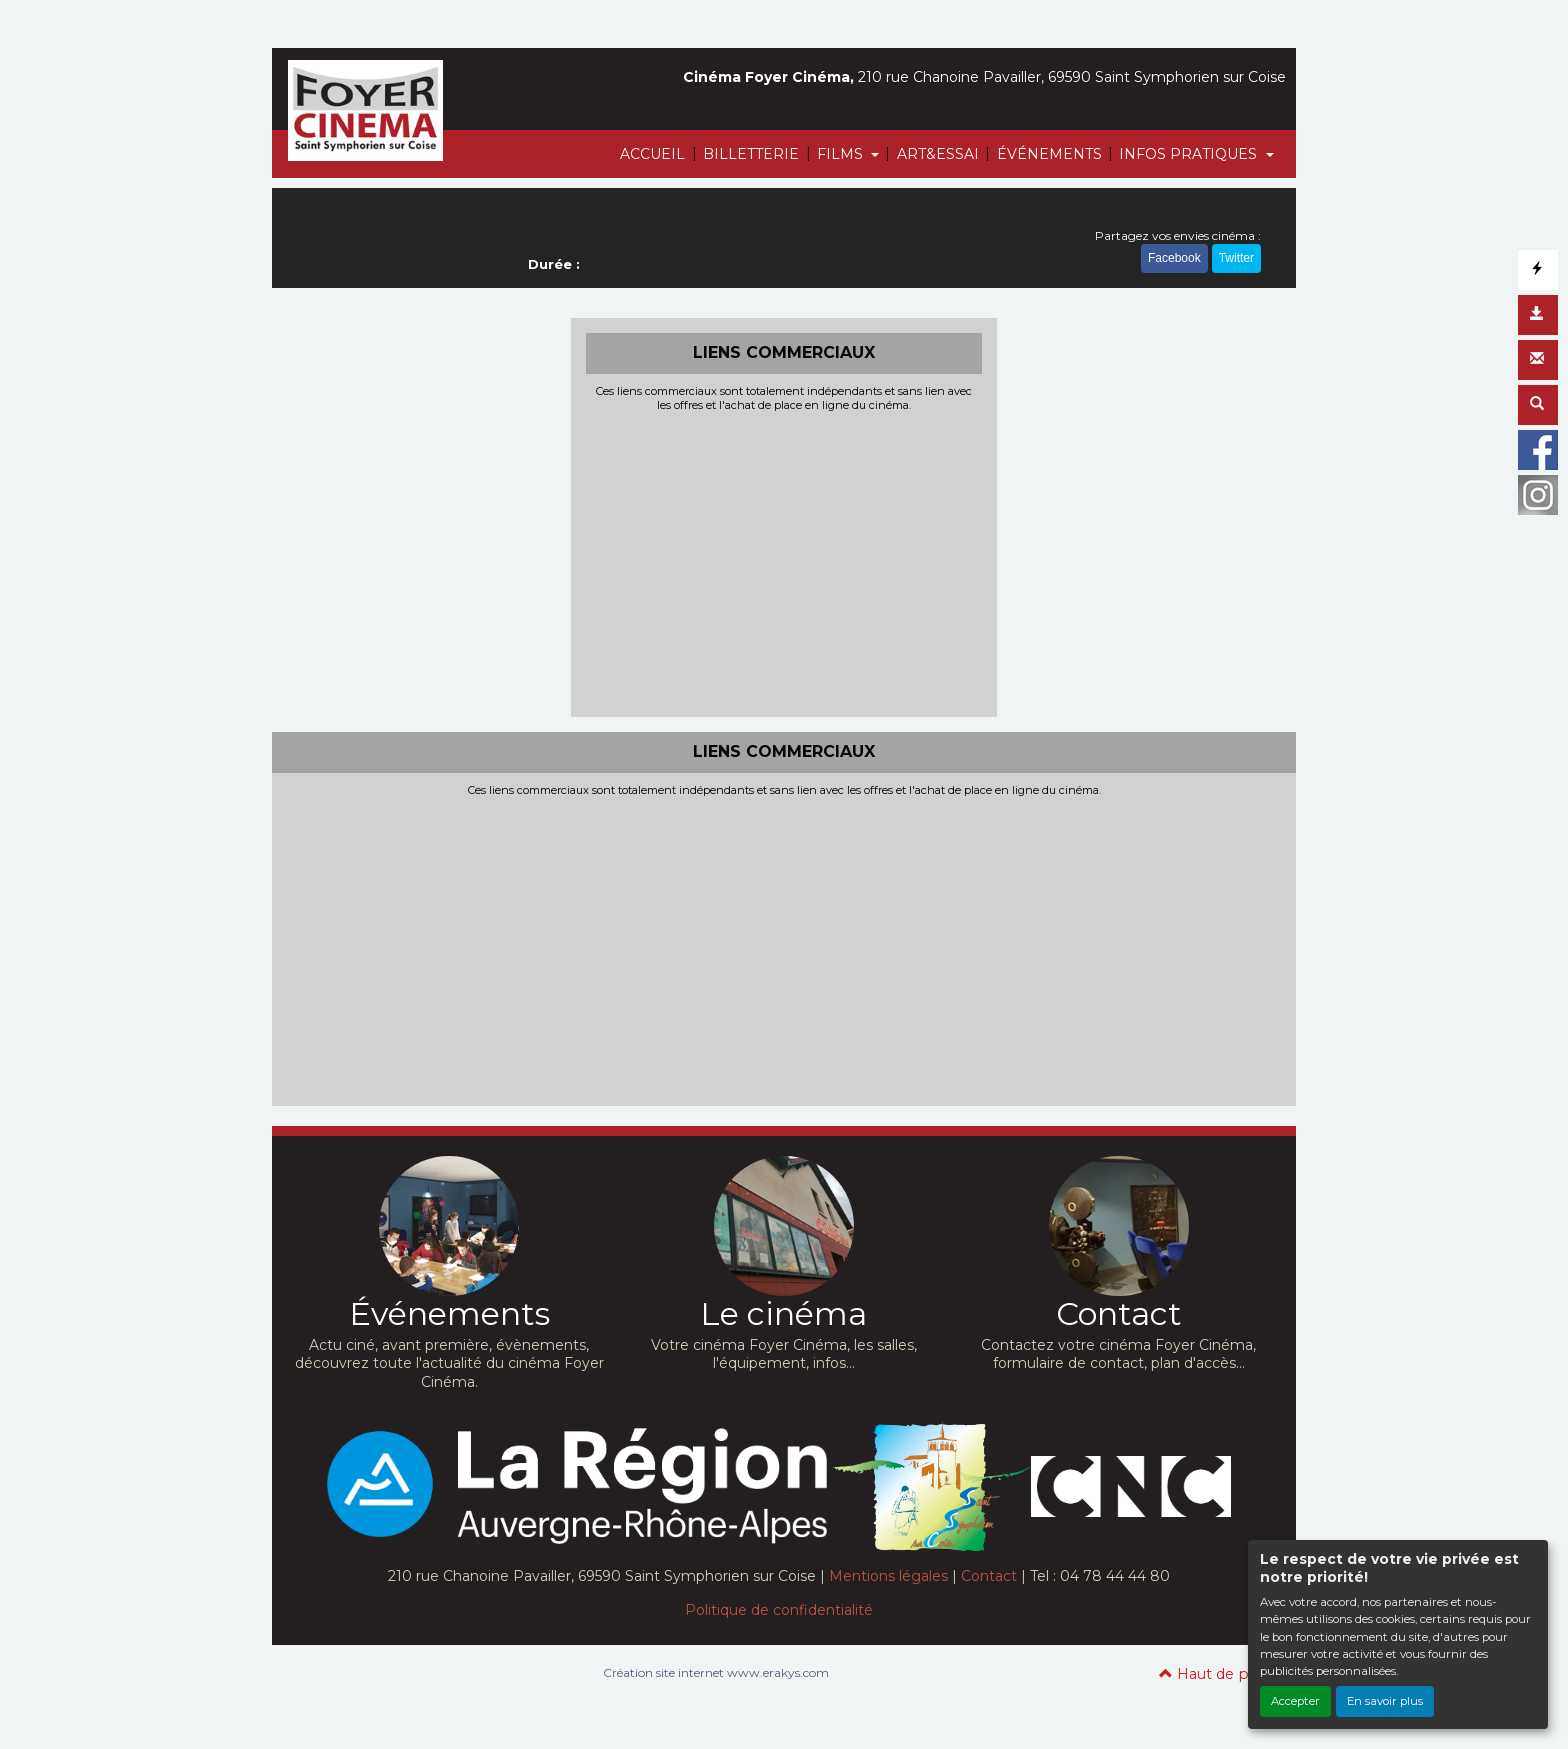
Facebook (1174, 258)
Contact (989, 1576)
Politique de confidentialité (779, 1610)
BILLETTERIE (751, 154)
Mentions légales (888, 1576)
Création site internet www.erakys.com (716, 1672)
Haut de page (1217, 1674)
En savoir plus (1385, 1701)
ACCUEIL (652, 154)
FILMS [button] (842, 154)
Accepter (1295, 1701)
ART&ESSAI (938, 154)
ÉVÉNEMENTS (1049, 154)
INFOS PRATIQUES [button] (1190, 154)
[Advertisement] (784, 562)
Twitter (1236, 258)
